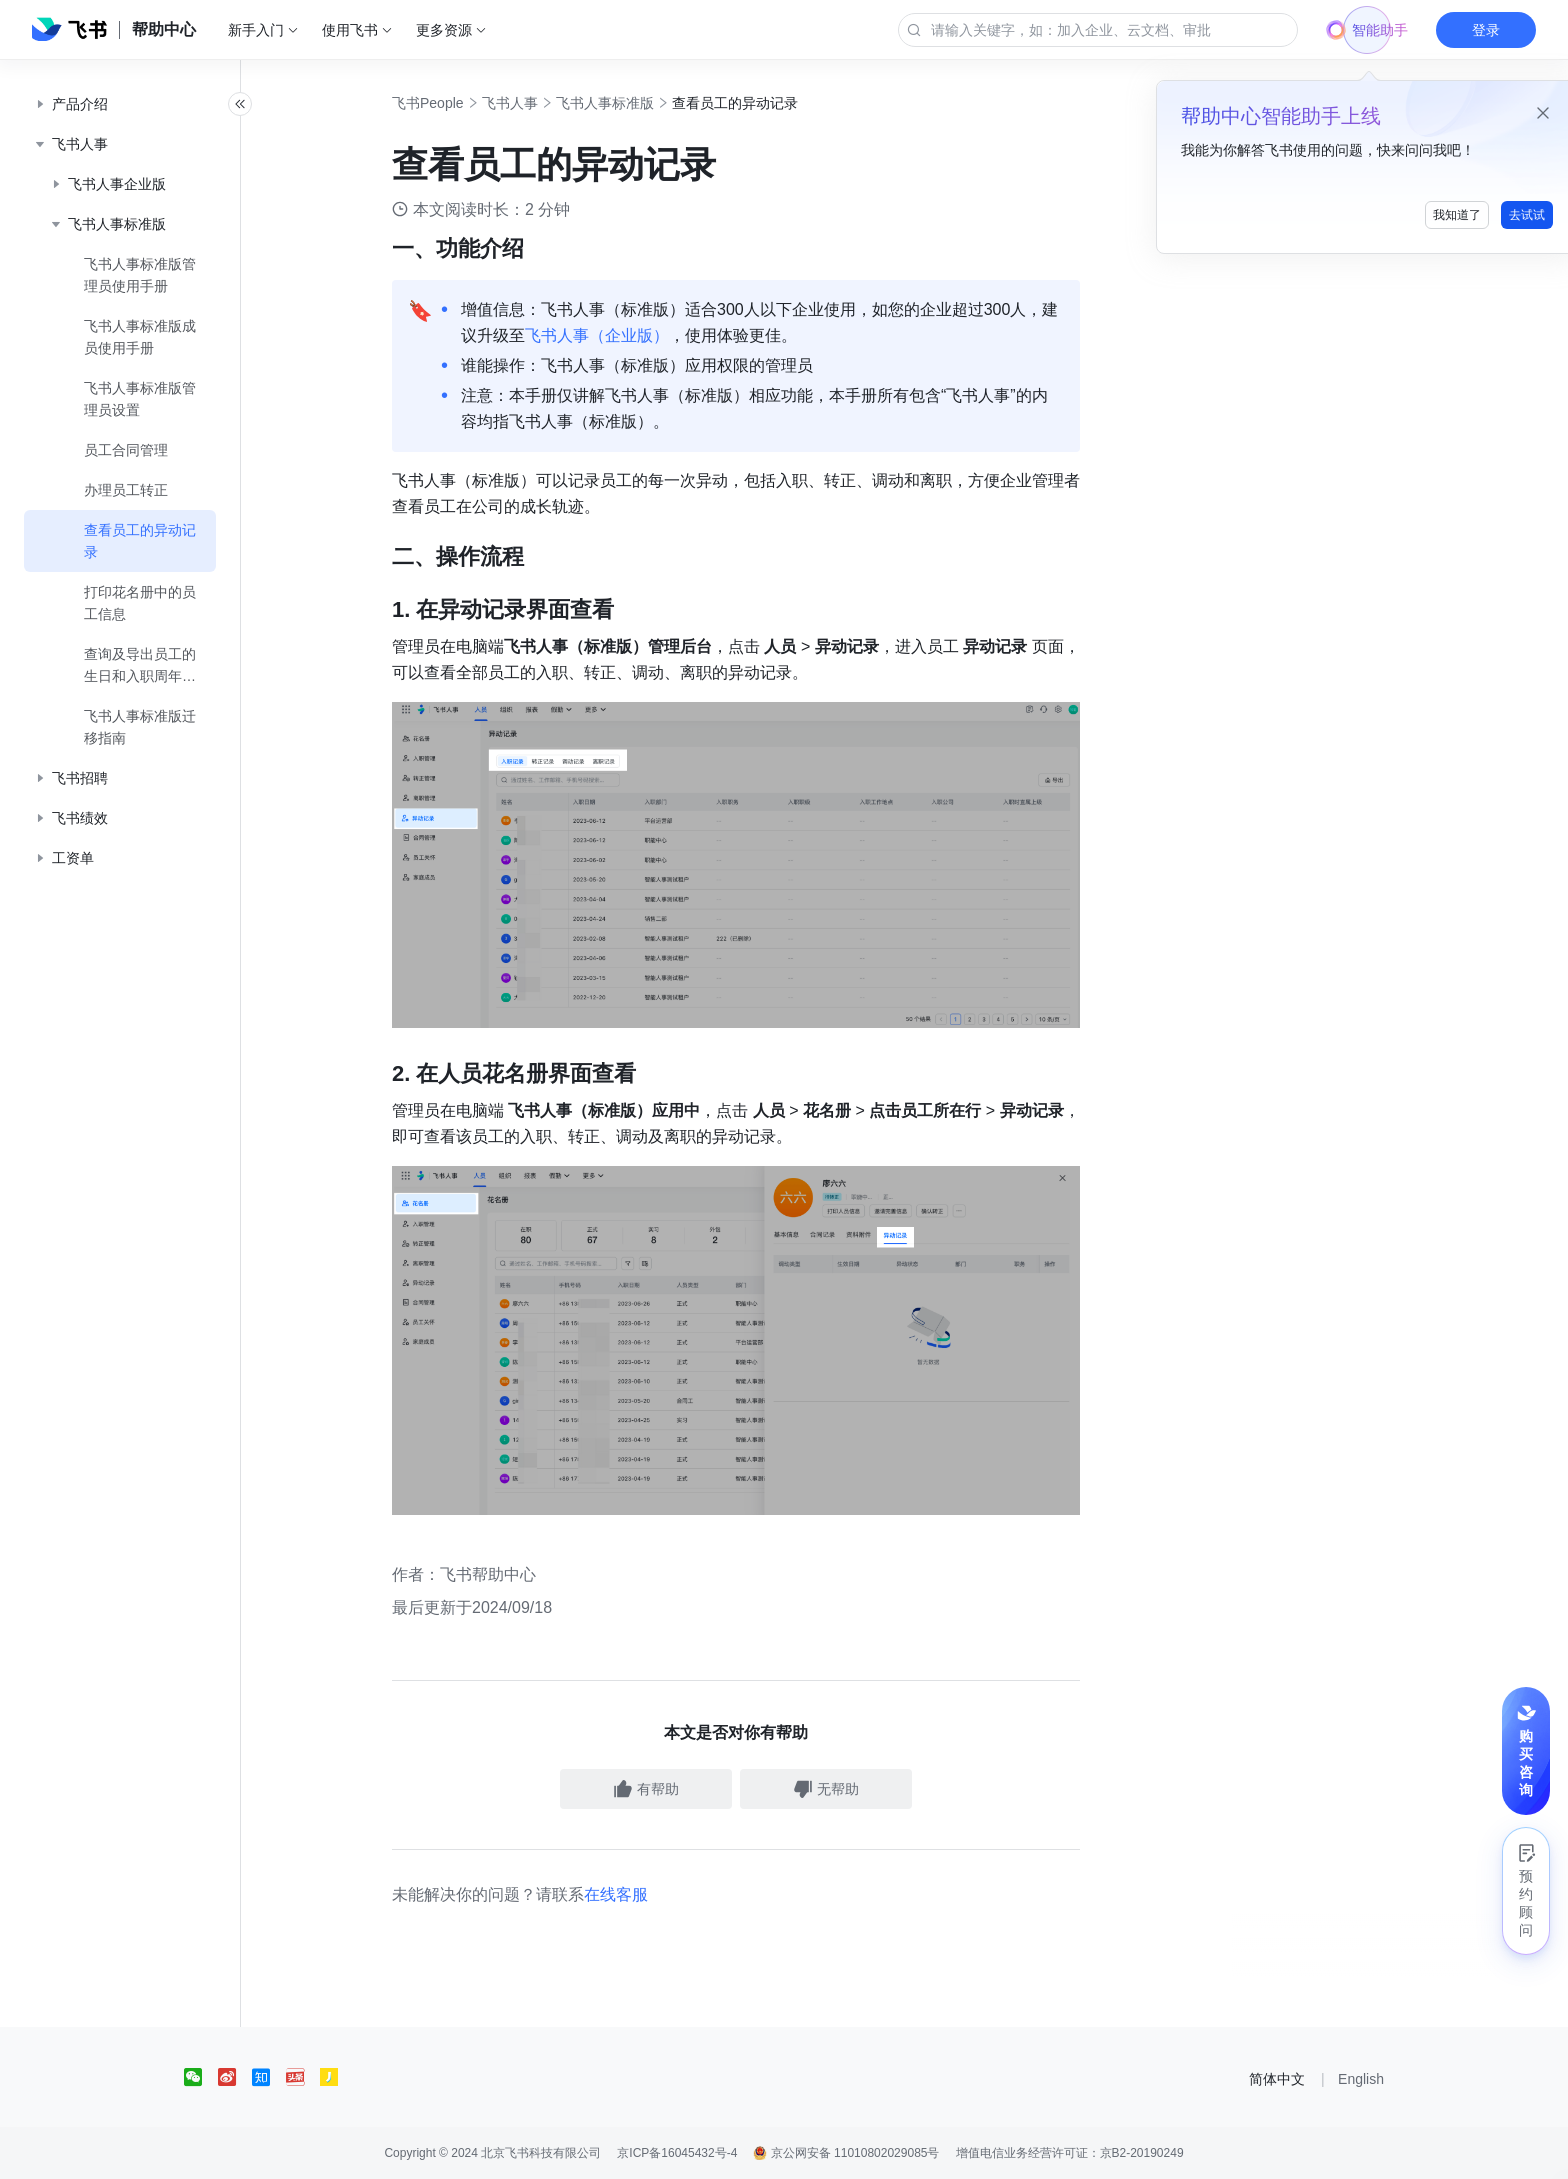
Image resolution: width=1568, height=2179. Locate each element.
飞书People (450, 103)
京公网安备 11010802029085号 (846, 2153)
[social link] (201, 2077)
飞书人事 (532, 103)
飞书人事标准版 (627, 103)
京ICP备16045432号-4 (677, 2153)
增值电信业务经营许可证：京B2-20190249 (1070, 2153)
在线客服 (638, 1894)
